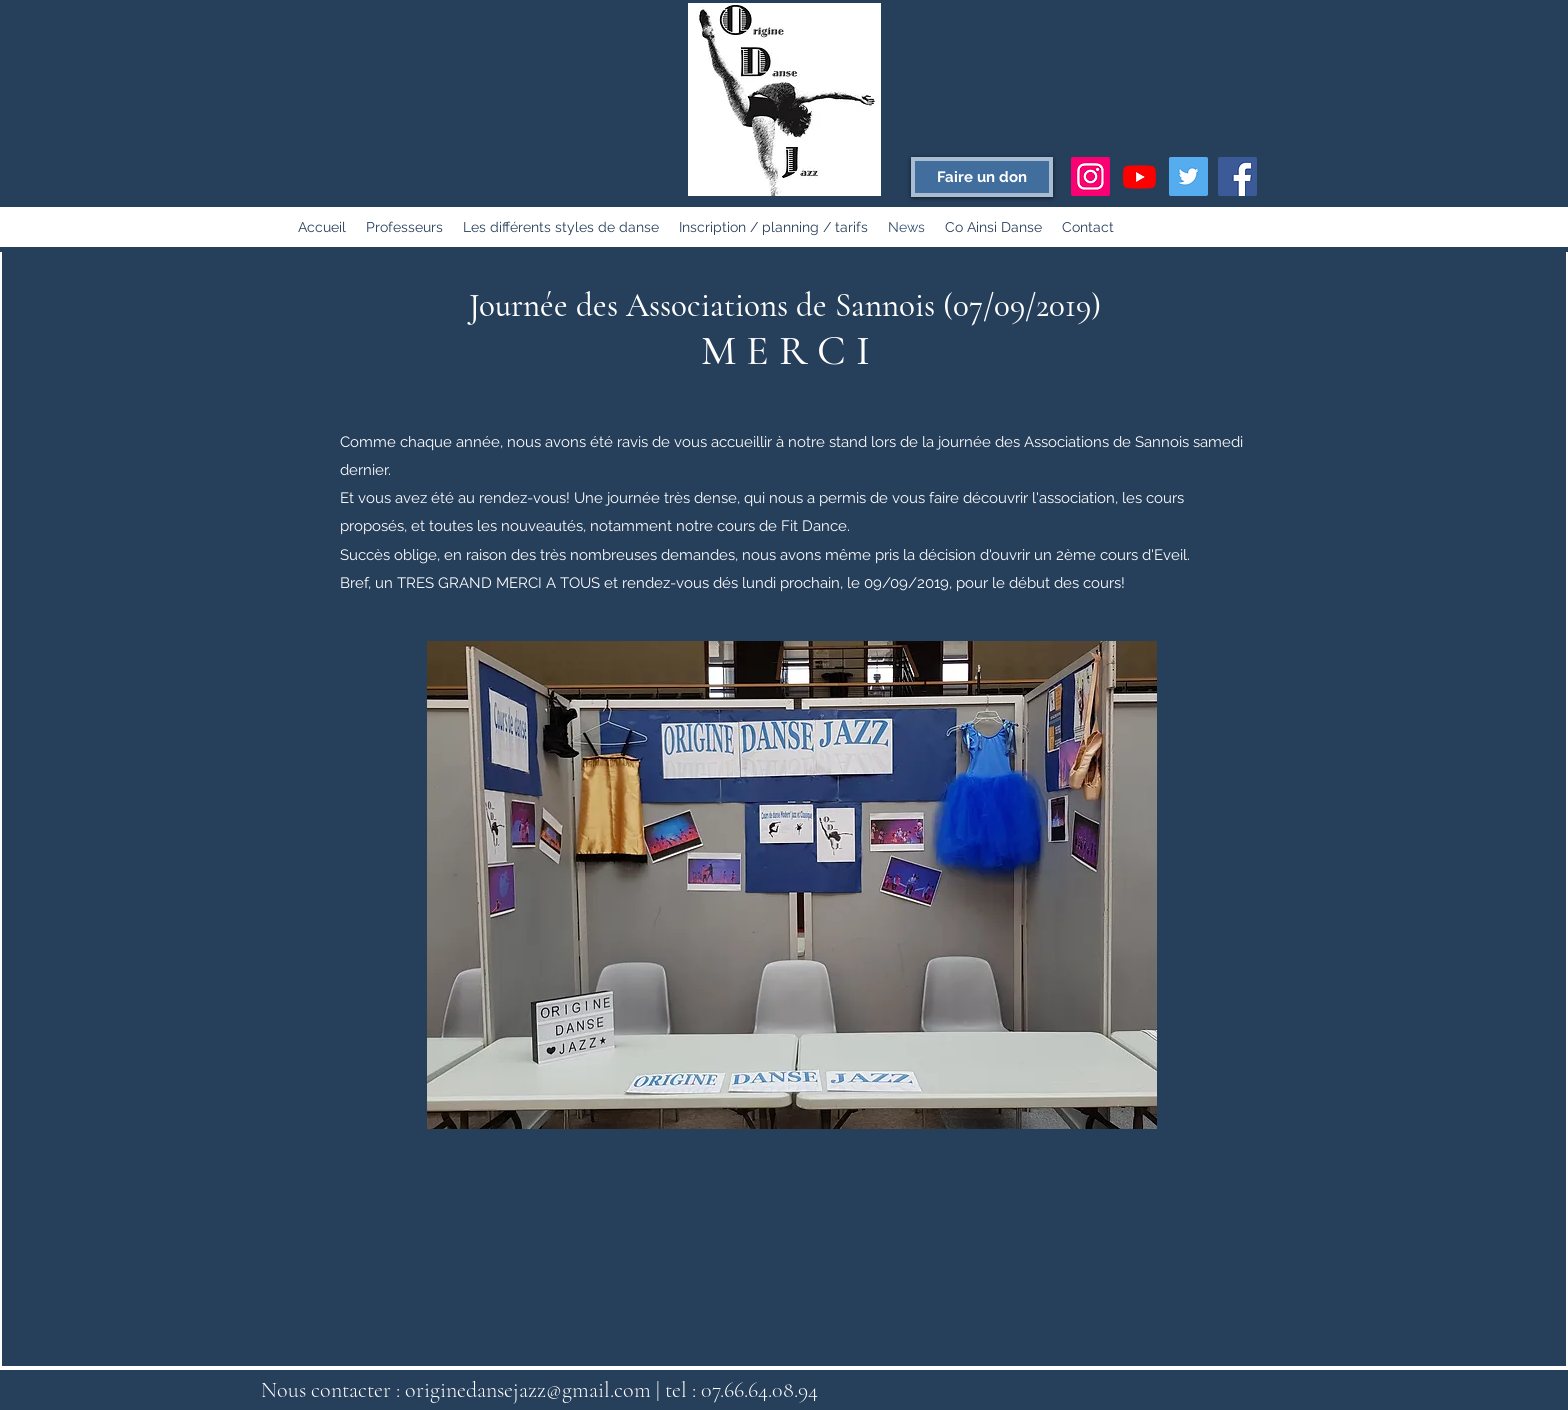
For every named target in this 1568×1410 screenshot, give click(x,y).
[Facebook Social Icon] (1237, 176)
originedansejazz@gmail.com (528, 1390)
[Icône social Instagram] (1090, 176)
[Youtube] (1139, 176)
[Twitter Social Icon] (1188, 176)
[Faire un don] (982, 177)
